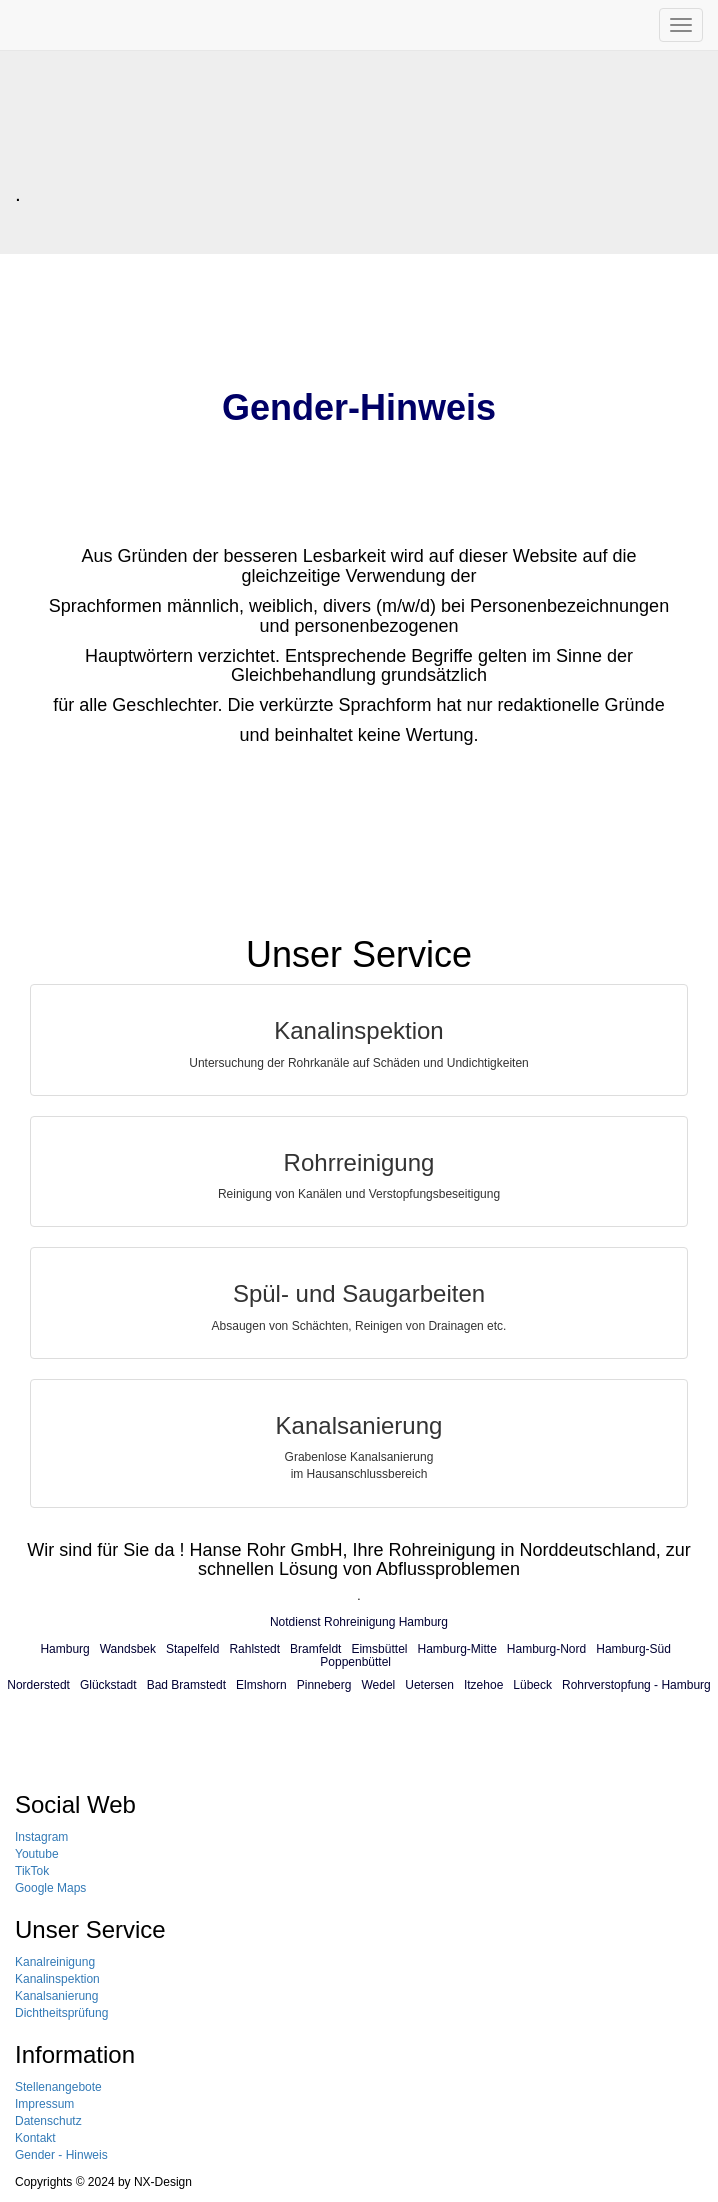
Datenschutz (48, 2121)
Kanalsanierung (56, 1996)
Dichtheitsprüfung (61, 2013)
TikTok (32, 1871)
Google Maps (50, 1888)
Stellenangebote (58, 2087)
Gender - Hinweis (61, 2155)
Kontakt (35, 2138)
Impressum (44, 2104)
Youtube (37, 1854)
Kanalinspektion (57, 1979)
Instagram (41, 1837)
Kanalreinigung (55, 1962)
